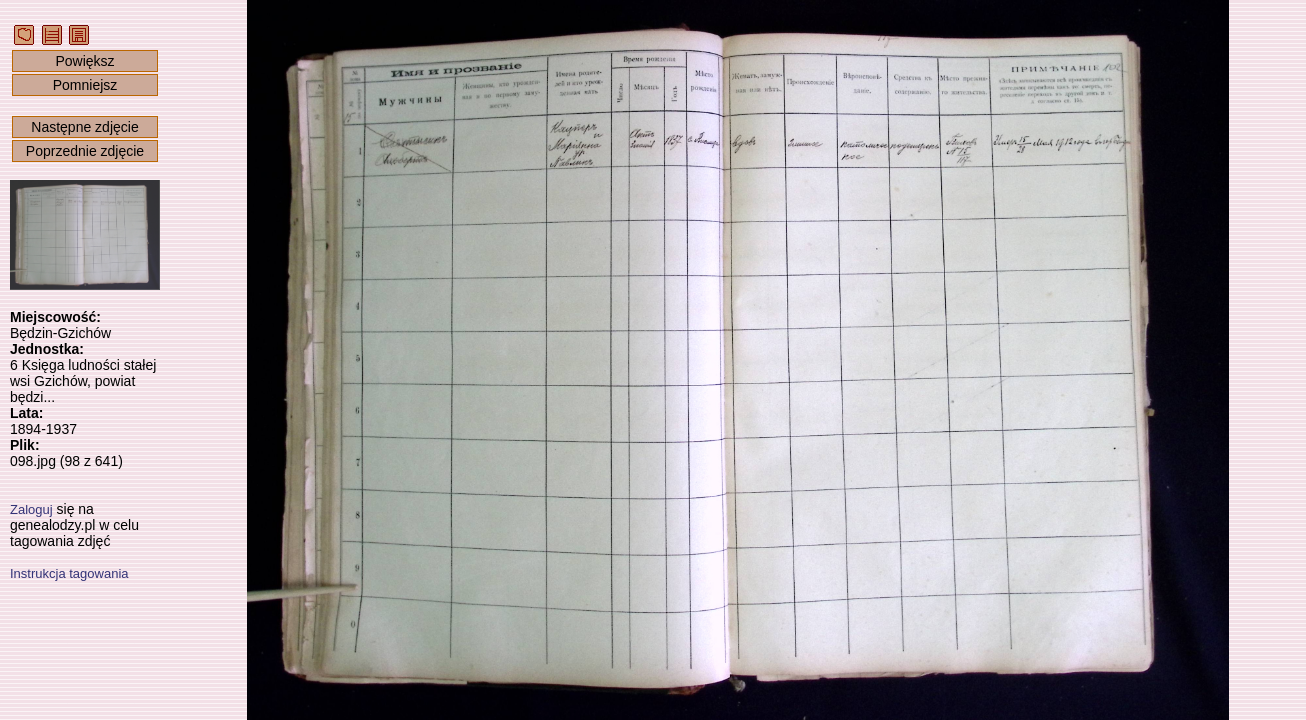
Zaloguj (31, 509)
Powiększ (84, 61)
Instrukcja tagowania (69, 573)
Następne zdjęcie (84, 127)
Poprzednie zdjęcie (85, 151)
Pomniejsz (85, 85)
